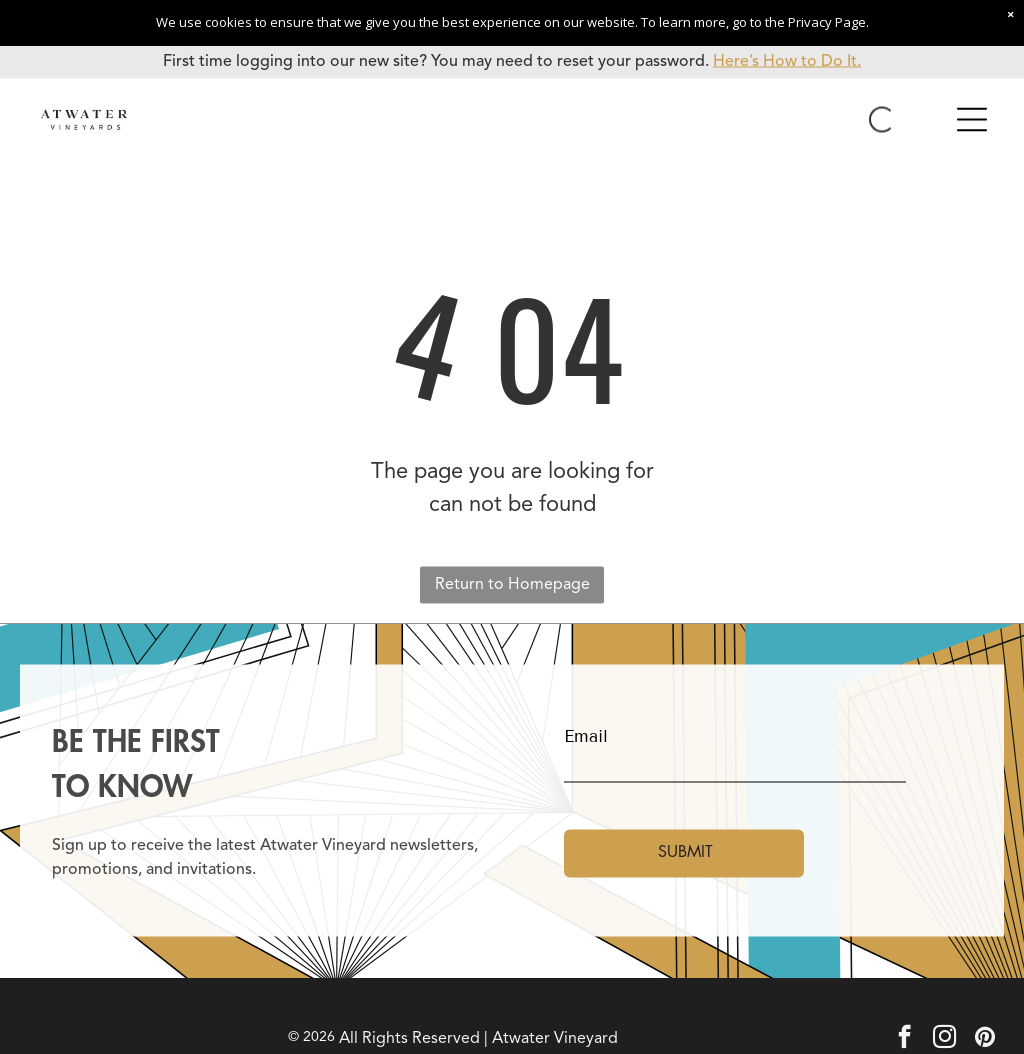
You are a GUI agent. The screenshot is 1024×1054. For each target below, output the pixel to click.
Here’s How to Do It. (787, 62)
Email (586, 736)
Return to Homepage (512, 585)
